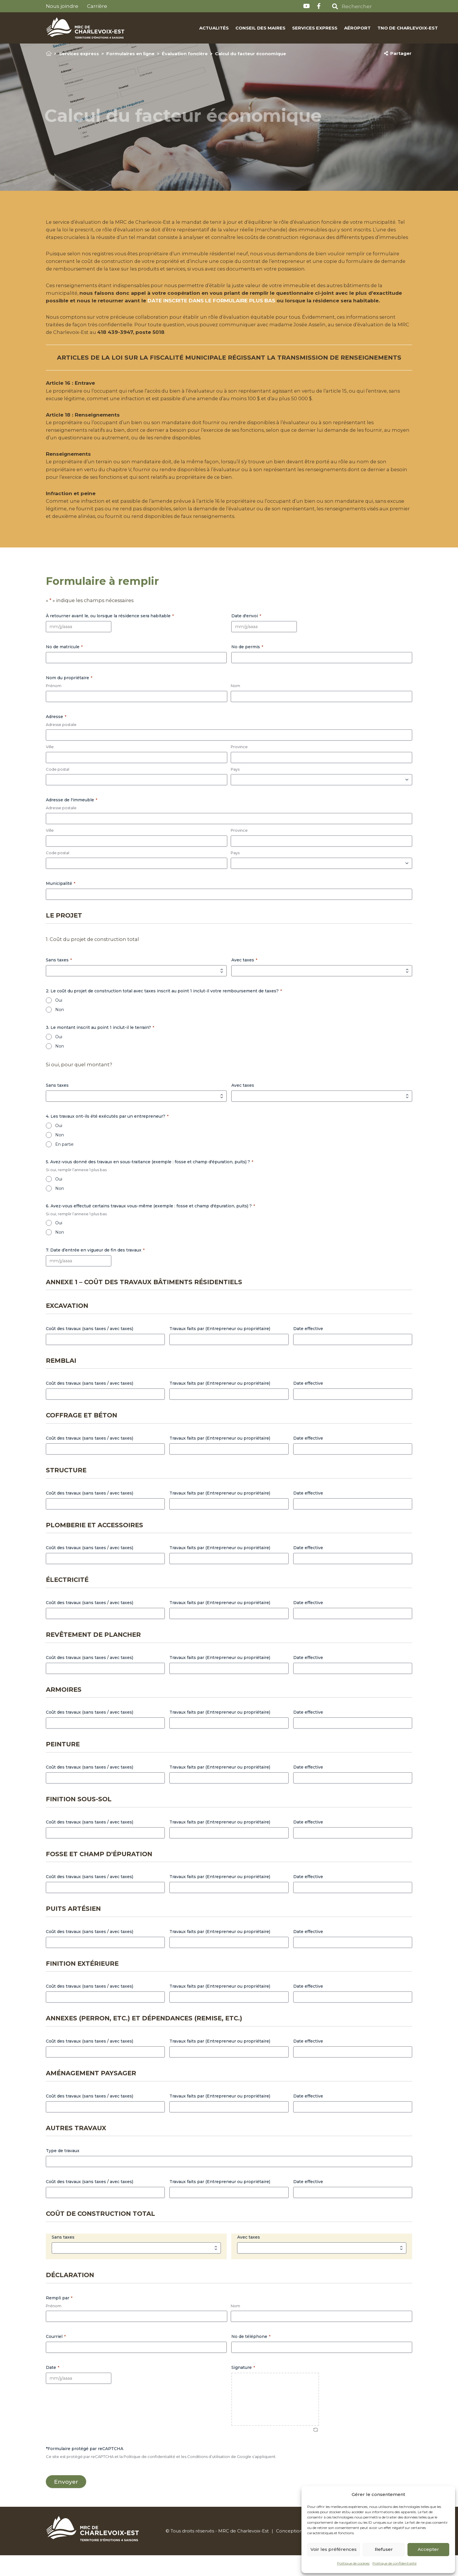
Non (59, 1029)
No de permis (247, 666)
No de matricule (64, 666)
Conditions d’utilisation (208, 2476)
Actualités (188, 28)
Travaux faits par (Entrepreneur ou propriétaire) (219, 1348)
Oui (58, 1020)
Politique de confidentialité (394, 2563)
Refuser (384, 2549)
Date (52, 2387)
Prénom (53, 705)
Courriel (56, 2356)
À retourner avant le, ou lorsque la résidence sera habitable (110, 635)
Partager (398, 53)
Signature (243, 2387)
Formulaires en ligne (130, 53)
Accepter (428, 2549)
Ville (50, 766)
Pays (235, 788)
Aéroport (331, 28)
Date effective (308, 1348)
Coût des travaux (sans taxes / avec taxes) (89, 1348)
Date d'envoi (246, 635)
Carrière (97, 6)
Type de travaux (62, 2170)
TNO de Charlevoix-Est (382, 28)
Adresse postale (61, 743)
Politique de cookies (353, 2563)
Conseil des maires (235, 28)
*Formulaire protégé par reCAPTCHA (84, 2468)
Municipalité (60, 902)
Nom (235, 705)
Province (239, 766)
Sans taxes (59, 979)
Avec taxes (244, 979)
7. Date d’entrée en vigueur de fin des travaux (95, 1270)
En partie (64, 1164)
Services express (289, 28)
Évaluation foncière (185, 53)
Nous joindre (62, 6)
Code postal (57, 788)
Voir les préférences (333, 2549)
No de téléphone (250, 2356)
